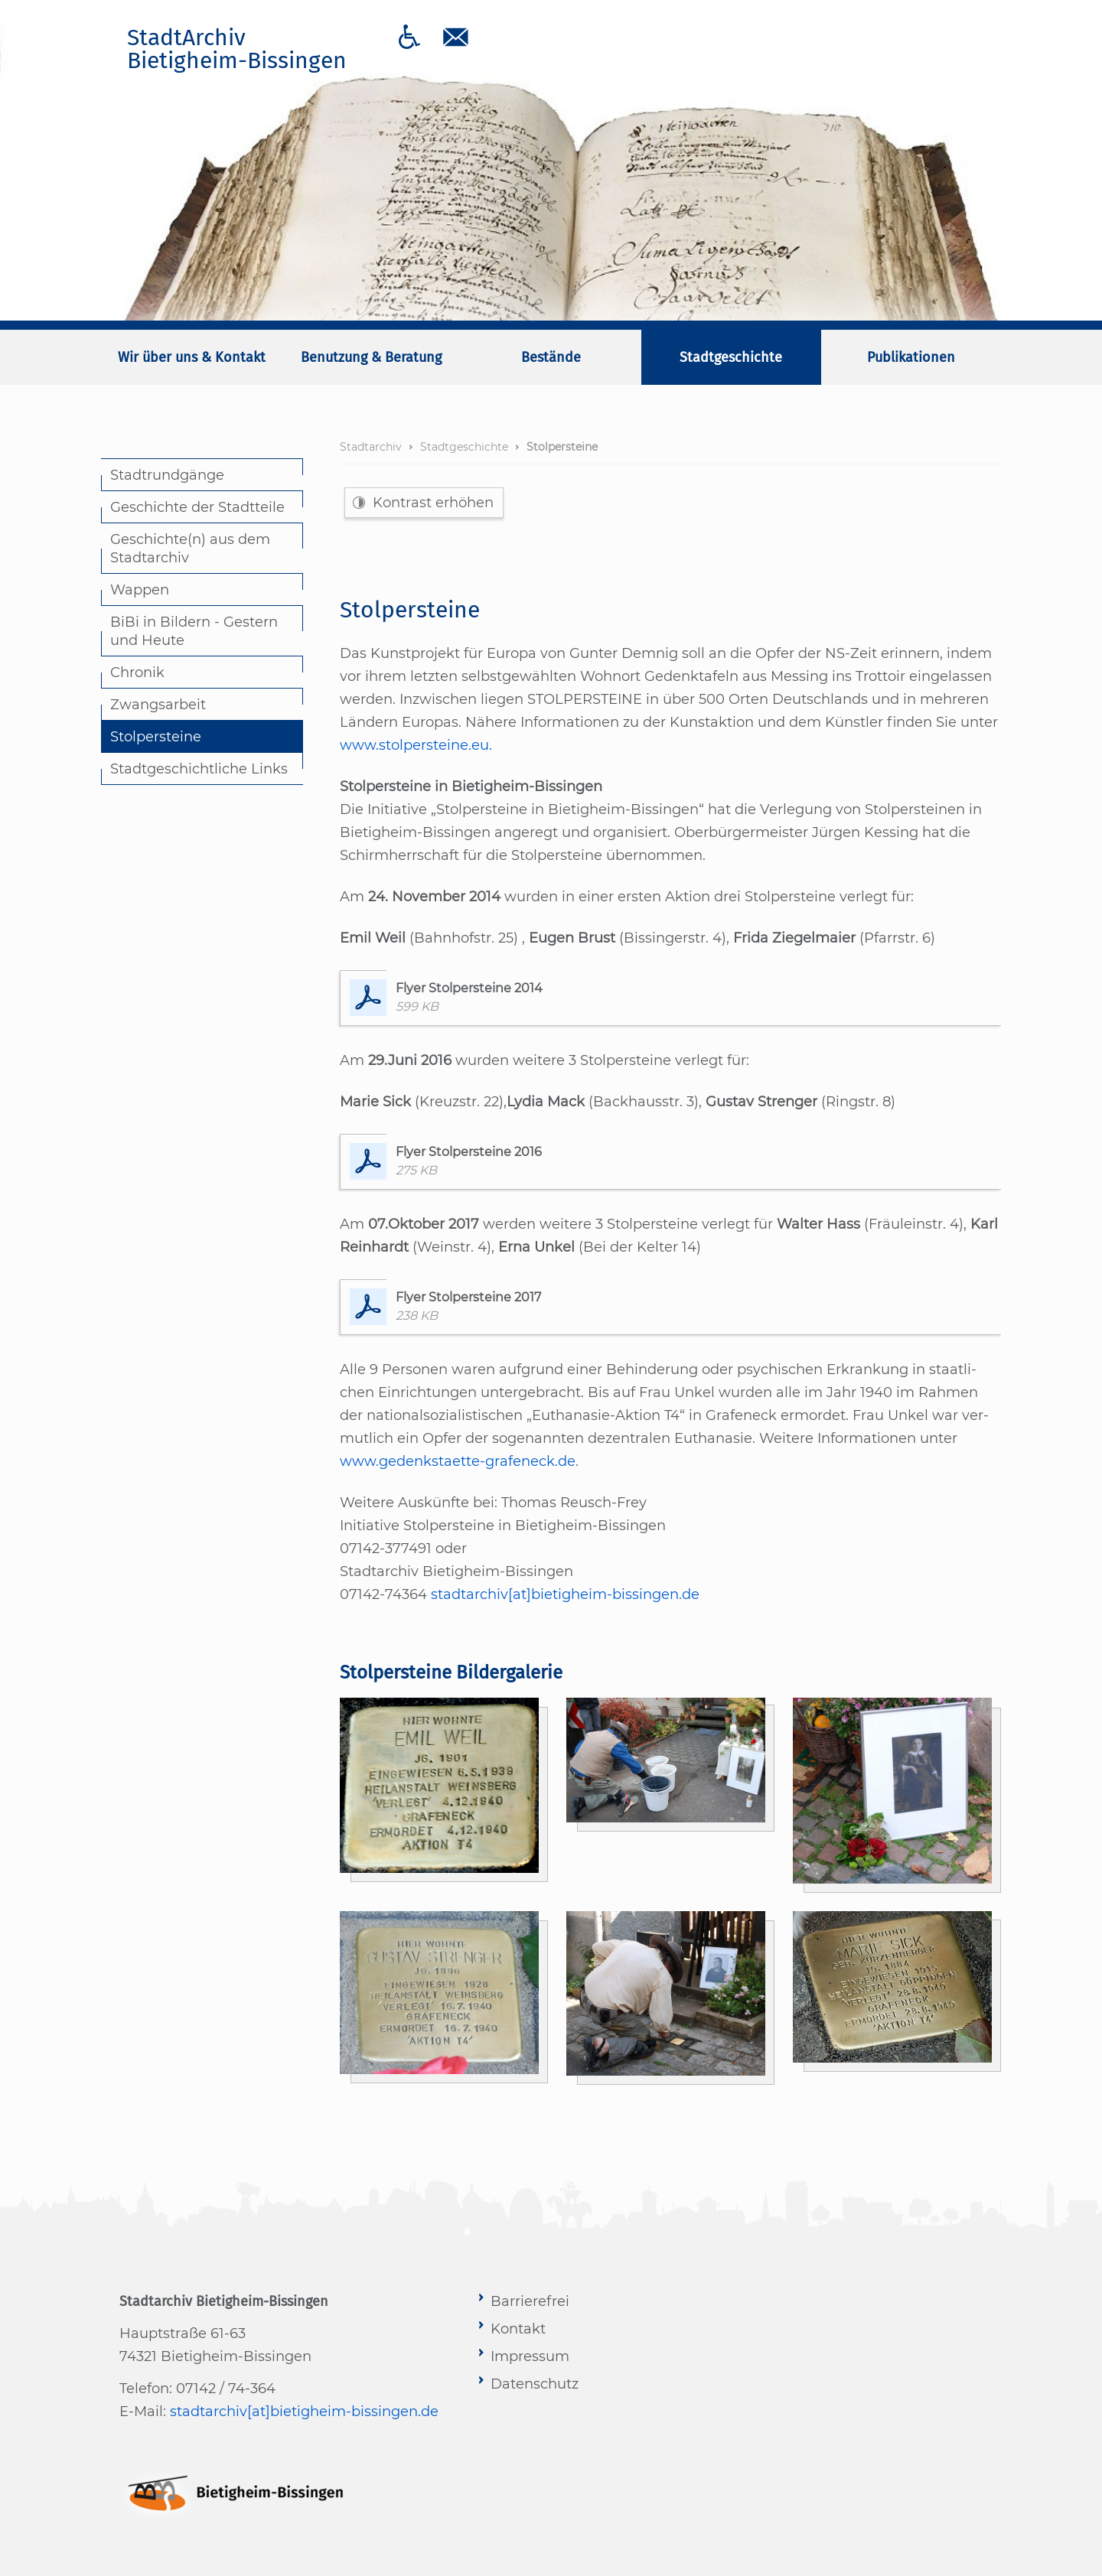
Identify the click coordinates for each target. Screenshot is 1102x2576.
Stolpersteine (562, 447)
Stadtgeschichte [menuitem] (731, 357)
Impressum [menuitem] (530, 2356)
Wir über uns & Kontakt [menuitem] (192, 357)
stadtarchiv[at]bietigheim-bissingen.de (565, 1594)
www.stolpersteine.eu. (416, 745)
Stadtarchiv (371, 447)
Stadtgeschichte (464, 447)
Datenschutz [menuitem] (535, 2384)
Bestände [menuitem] (551, 357)
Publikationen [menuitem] (911, 357)
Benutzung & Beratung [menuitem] (371, 357)
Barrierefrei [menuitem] (530, 2301)
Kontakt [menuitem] (518, 2328)
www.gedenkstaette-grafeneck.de (457, 1461)
